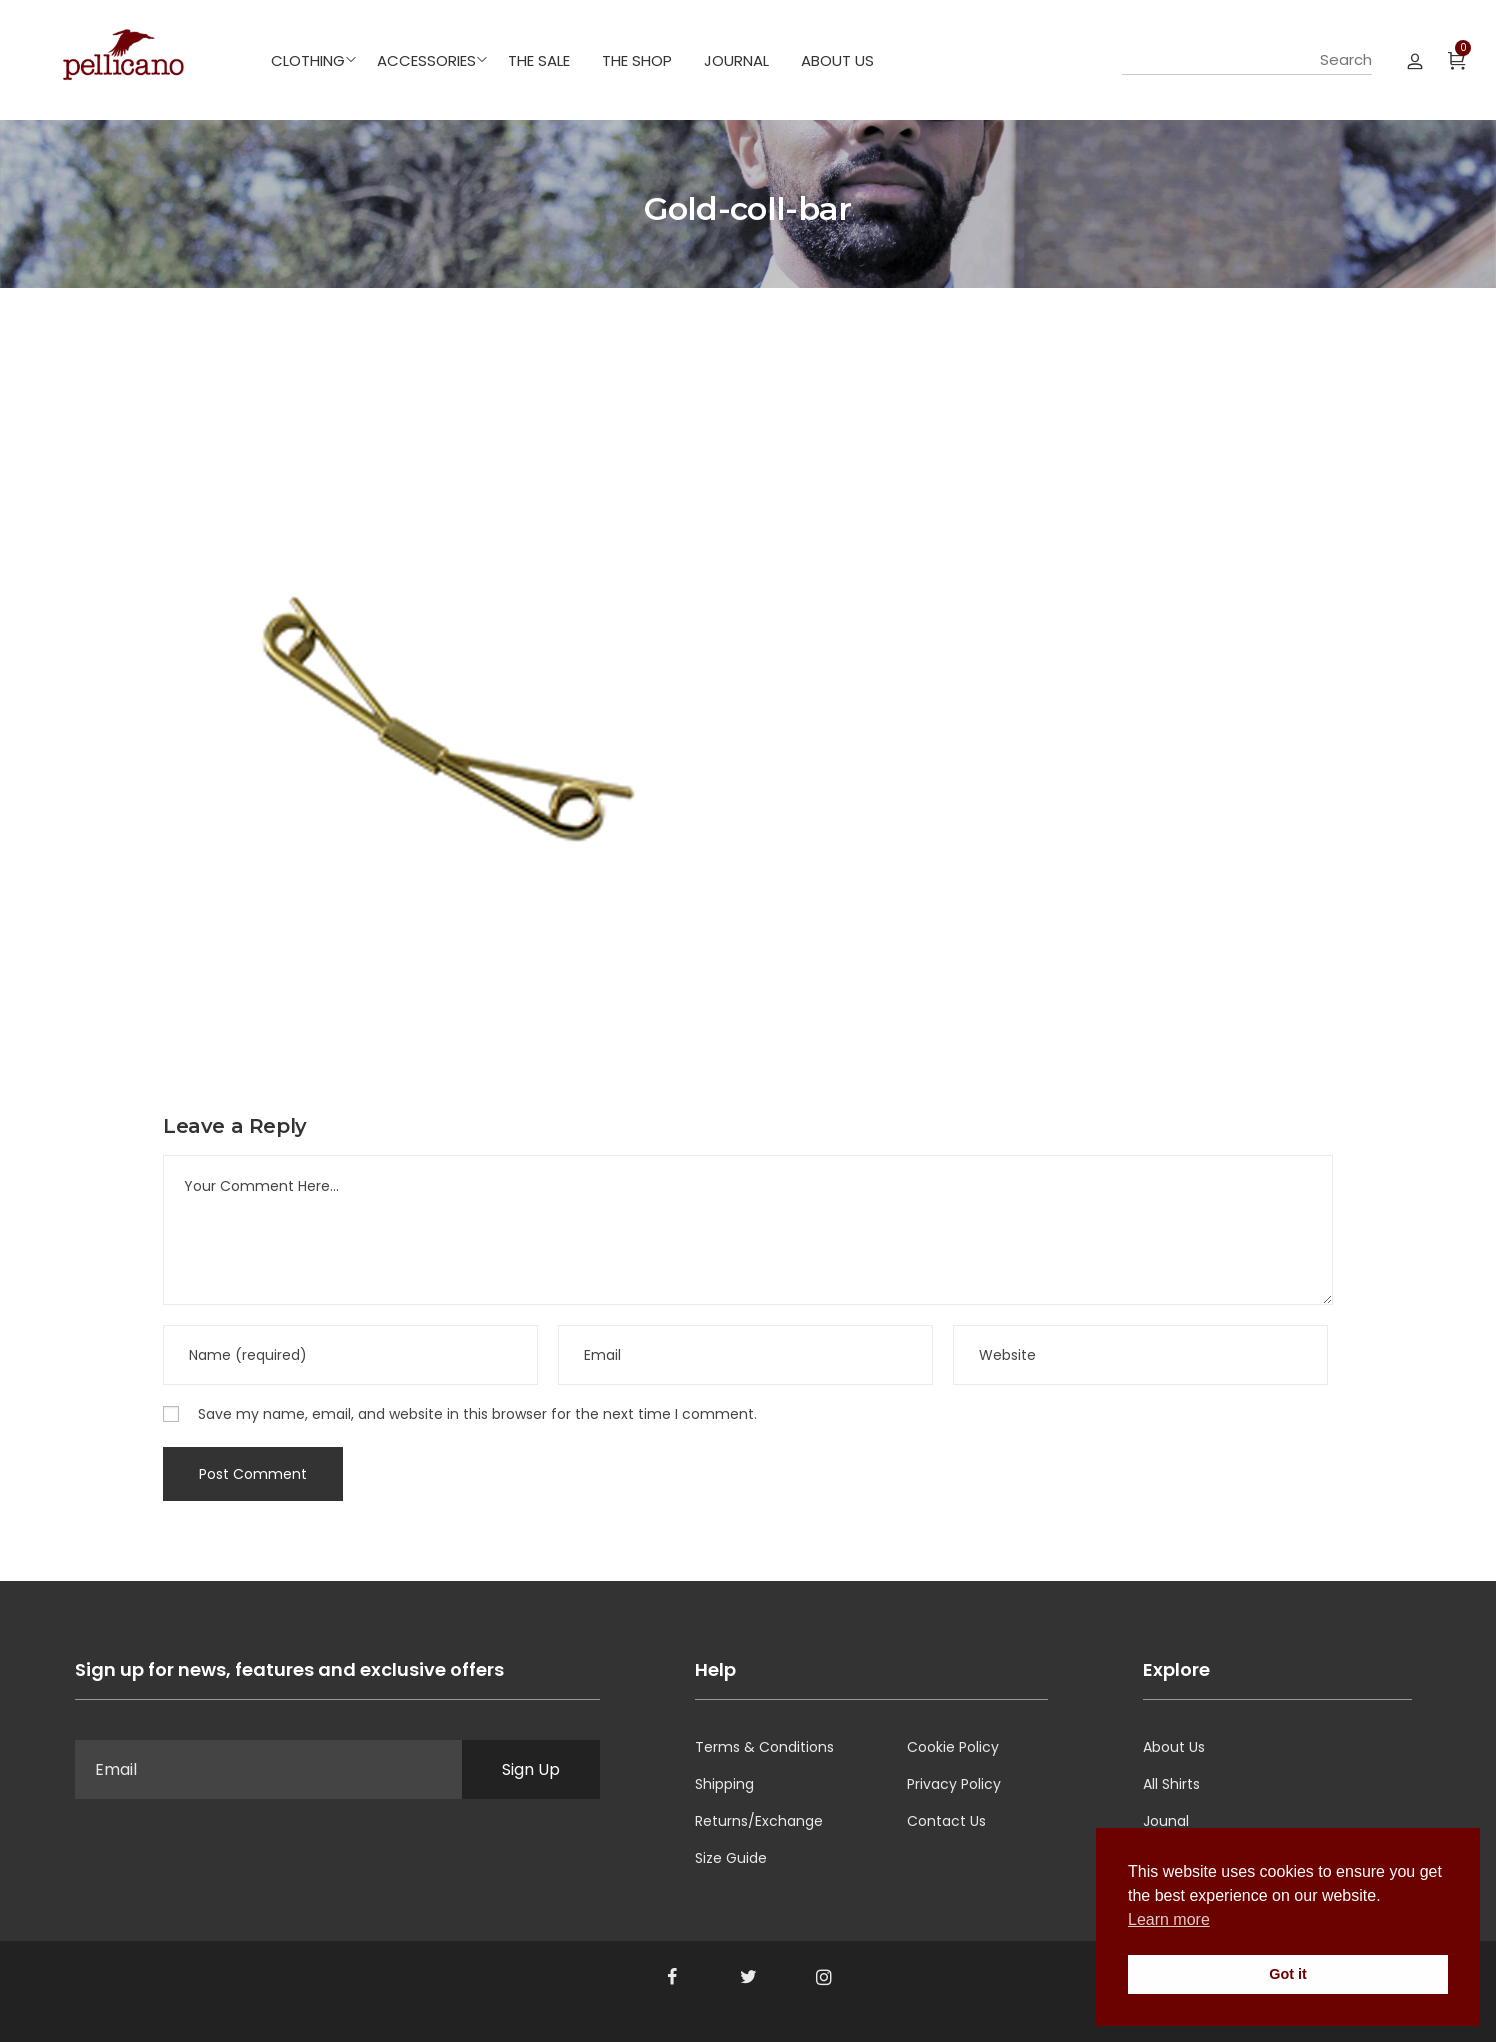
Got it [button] (1288, 1974)
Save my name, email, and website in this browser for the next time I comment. (477, 1414)
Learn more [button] (1169, 1919)
